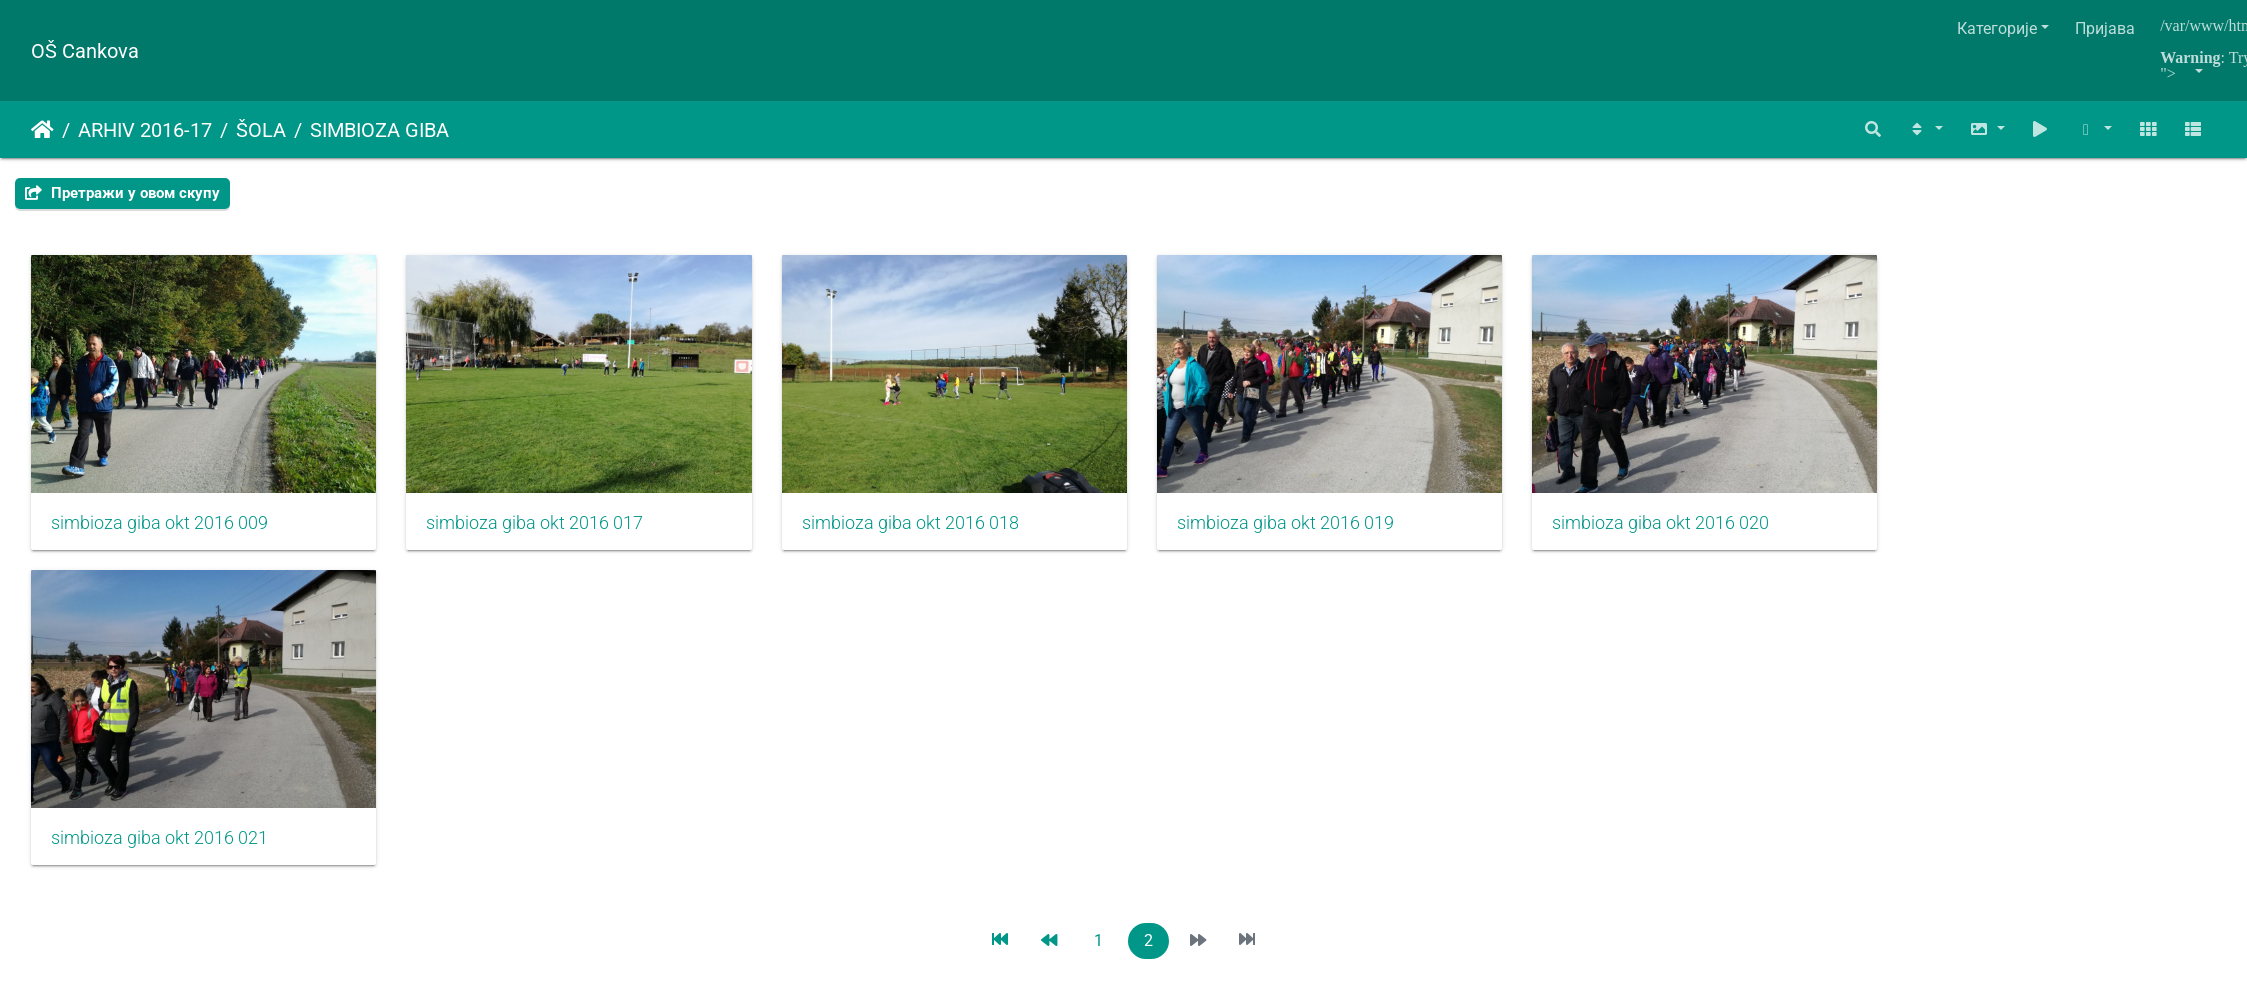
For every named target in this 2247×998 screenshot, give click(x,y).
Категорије (1997, 28)
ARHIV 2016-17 (145, 130)
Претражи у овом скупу (122, 193)
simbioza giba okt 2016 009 (159, 534)
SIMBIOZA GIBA (379, 130)
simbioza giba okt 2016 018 (941, 534)
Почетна (42, 130)
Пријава (2105, 28)
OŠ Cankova (85, 51)
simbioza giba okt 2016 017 (550, 534)
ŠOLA (261, 130)
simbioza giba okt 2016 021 (159, 860)
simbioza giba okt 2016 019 (1332, 534)
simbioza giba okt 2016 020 (1723, 534)
